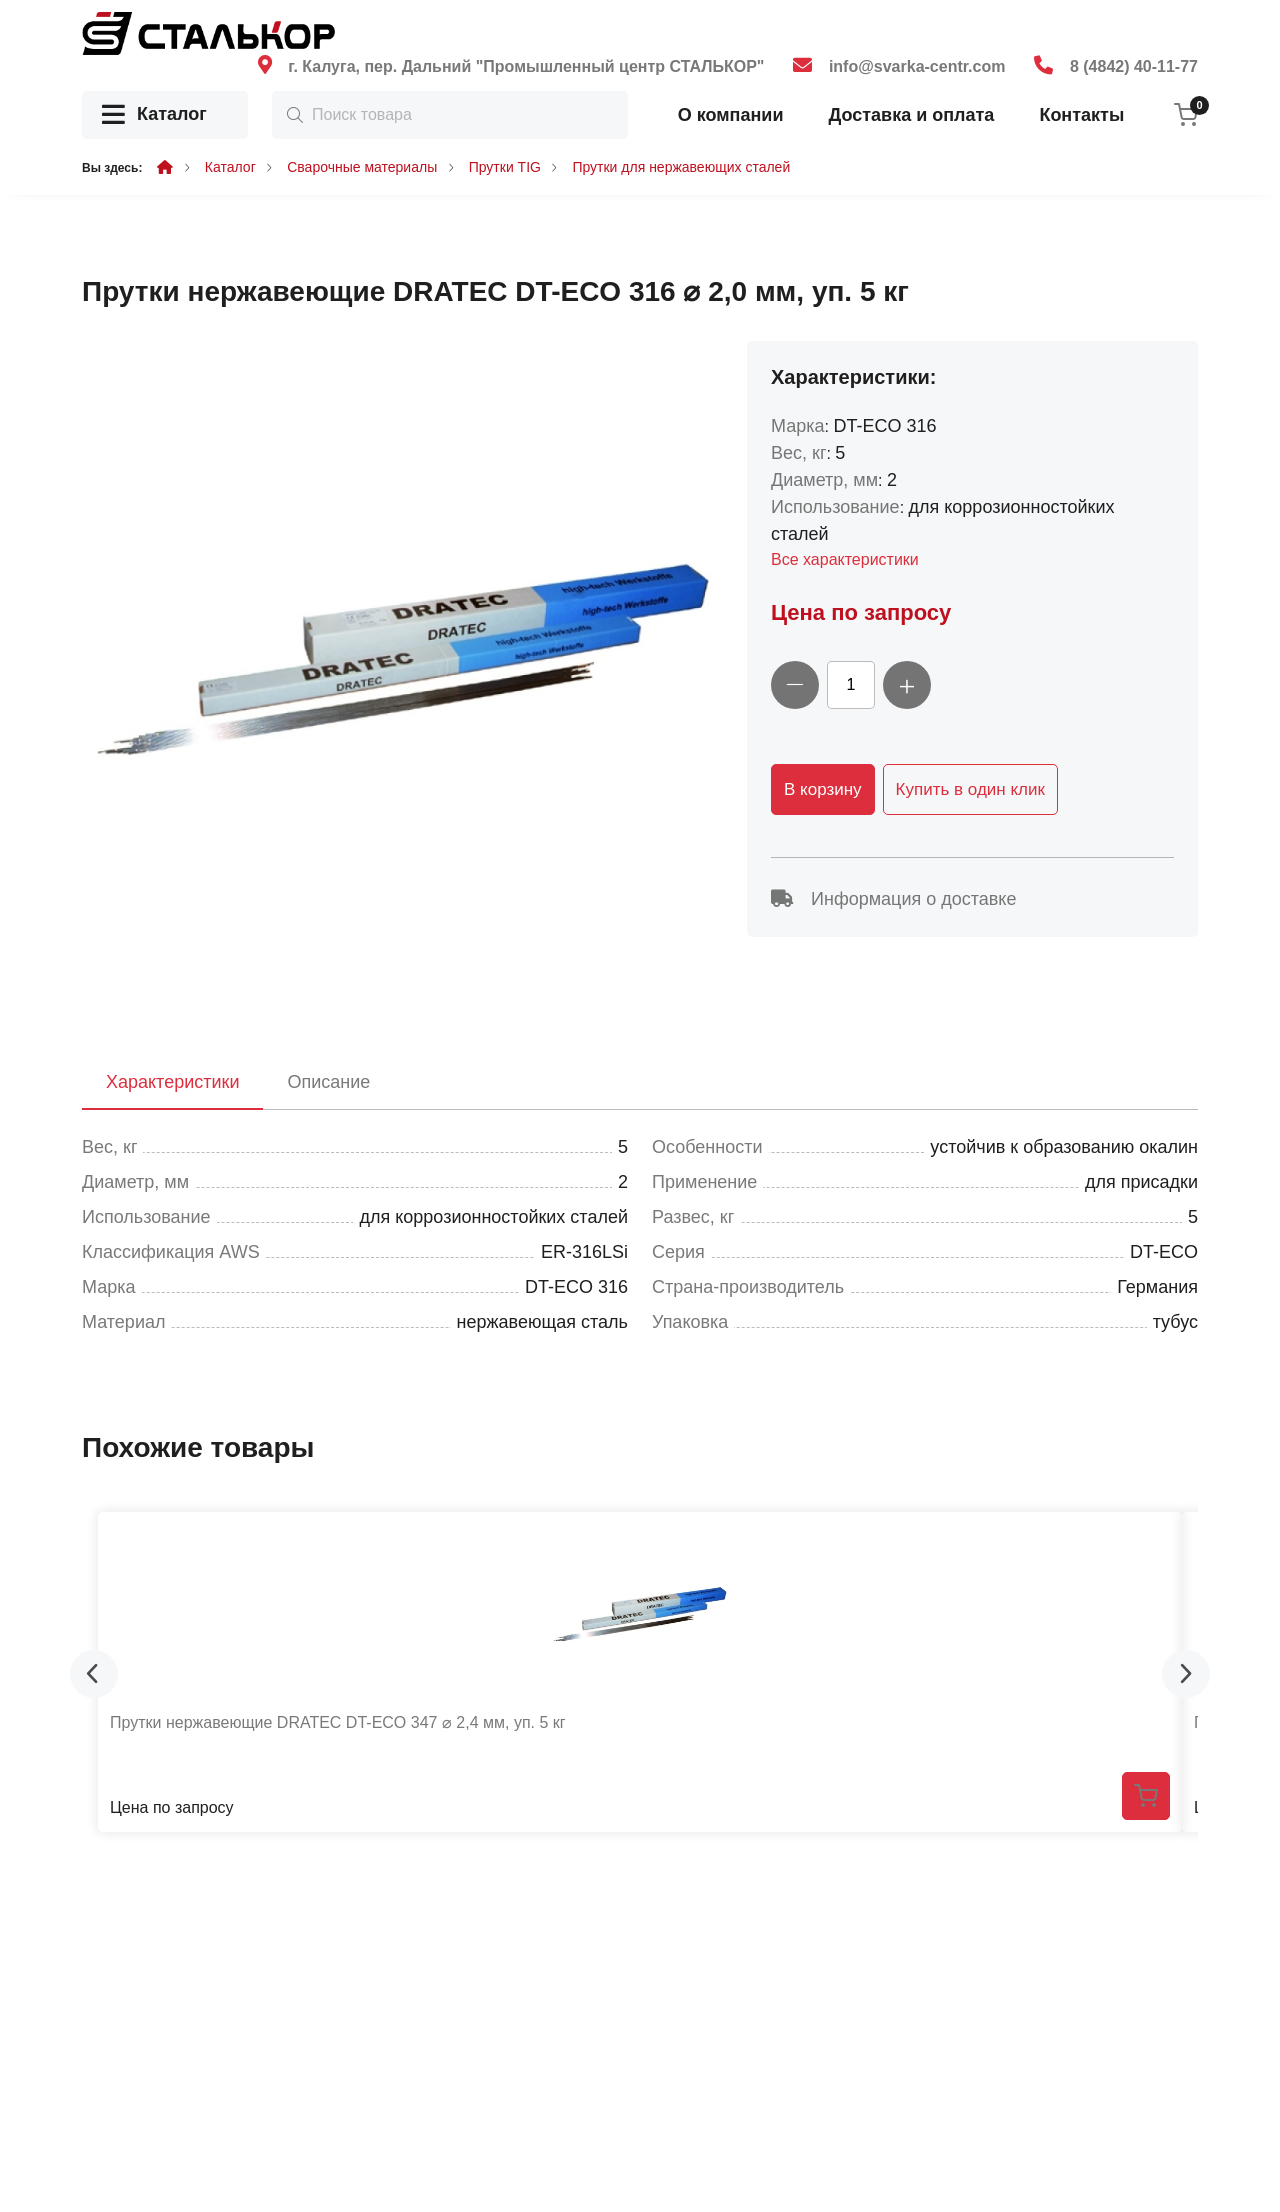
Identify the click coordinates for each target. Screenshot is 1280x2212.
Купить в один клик (970, 789)
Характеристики (172, 1082)
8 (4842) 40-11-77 (1134, 66)
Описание (328, 1082)
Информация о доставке (893, 899)
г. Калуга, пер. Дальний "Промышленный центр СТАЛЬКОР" (526, 66)
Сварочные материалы (362, 167)
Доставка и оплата (911, 115)
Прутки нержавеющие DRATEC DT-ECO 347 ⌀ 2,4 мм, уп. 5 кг (338, 1722)
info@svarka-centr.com (917, 66)
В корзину (823, 789)
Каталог (154, 115)
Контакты (1081, 115)
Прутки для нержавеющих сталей (681, 167)
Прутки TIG (505, 167)
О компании (731, 115)
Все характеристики (845, 559)
